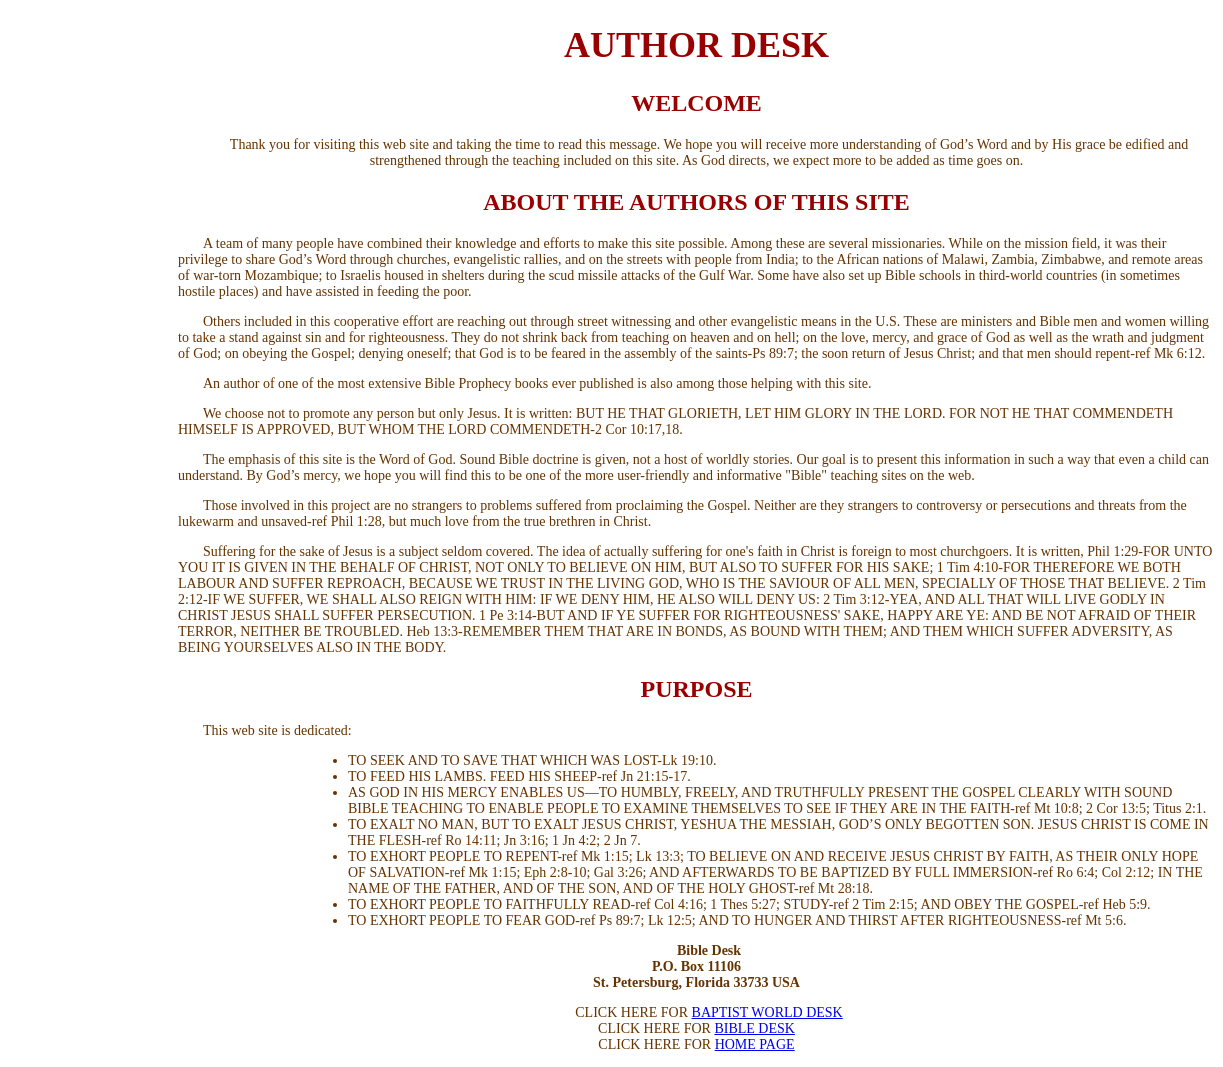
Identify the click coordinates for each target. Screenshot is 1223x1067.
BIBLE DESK (754, 1028)
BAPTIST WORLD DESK (767, 1012)
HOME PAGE (755, 1044)
